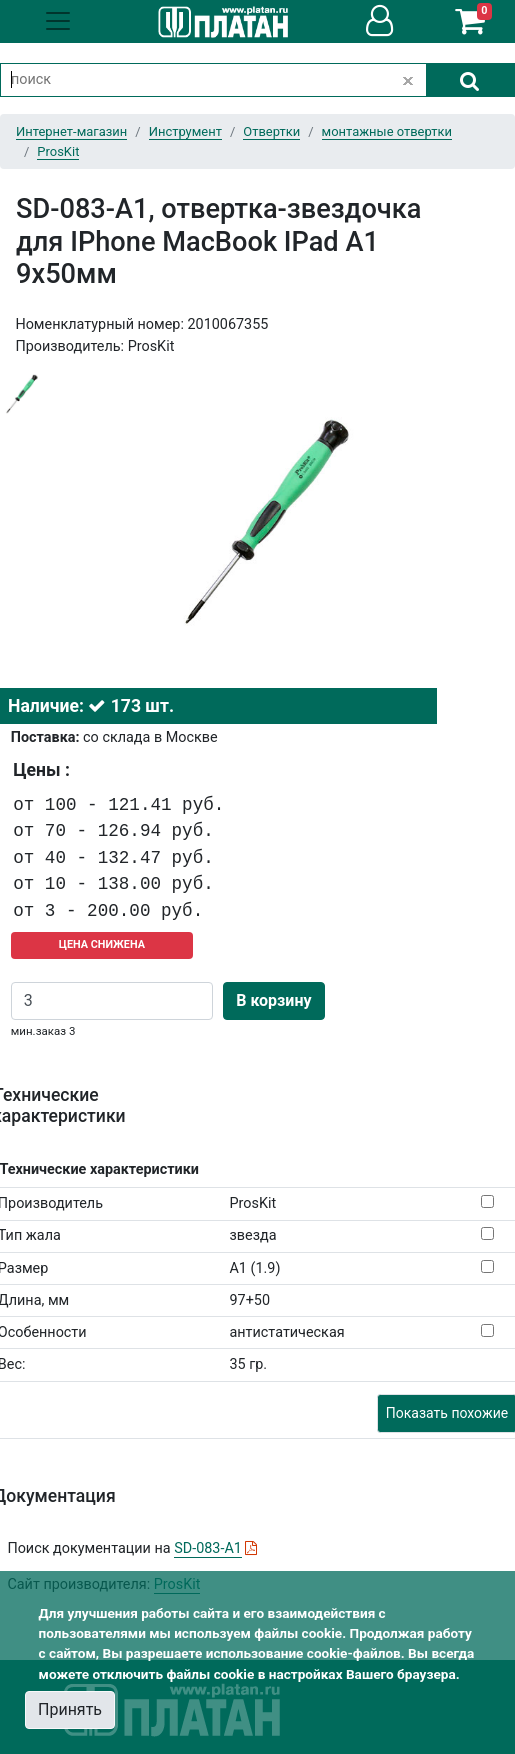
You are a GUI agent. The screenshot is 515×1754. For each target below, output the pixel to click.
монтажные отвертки (387, 131)
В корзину (273, 1000)
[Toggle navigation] (58, 21)
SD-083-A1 (208, 1548)
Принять (70, 1709)
